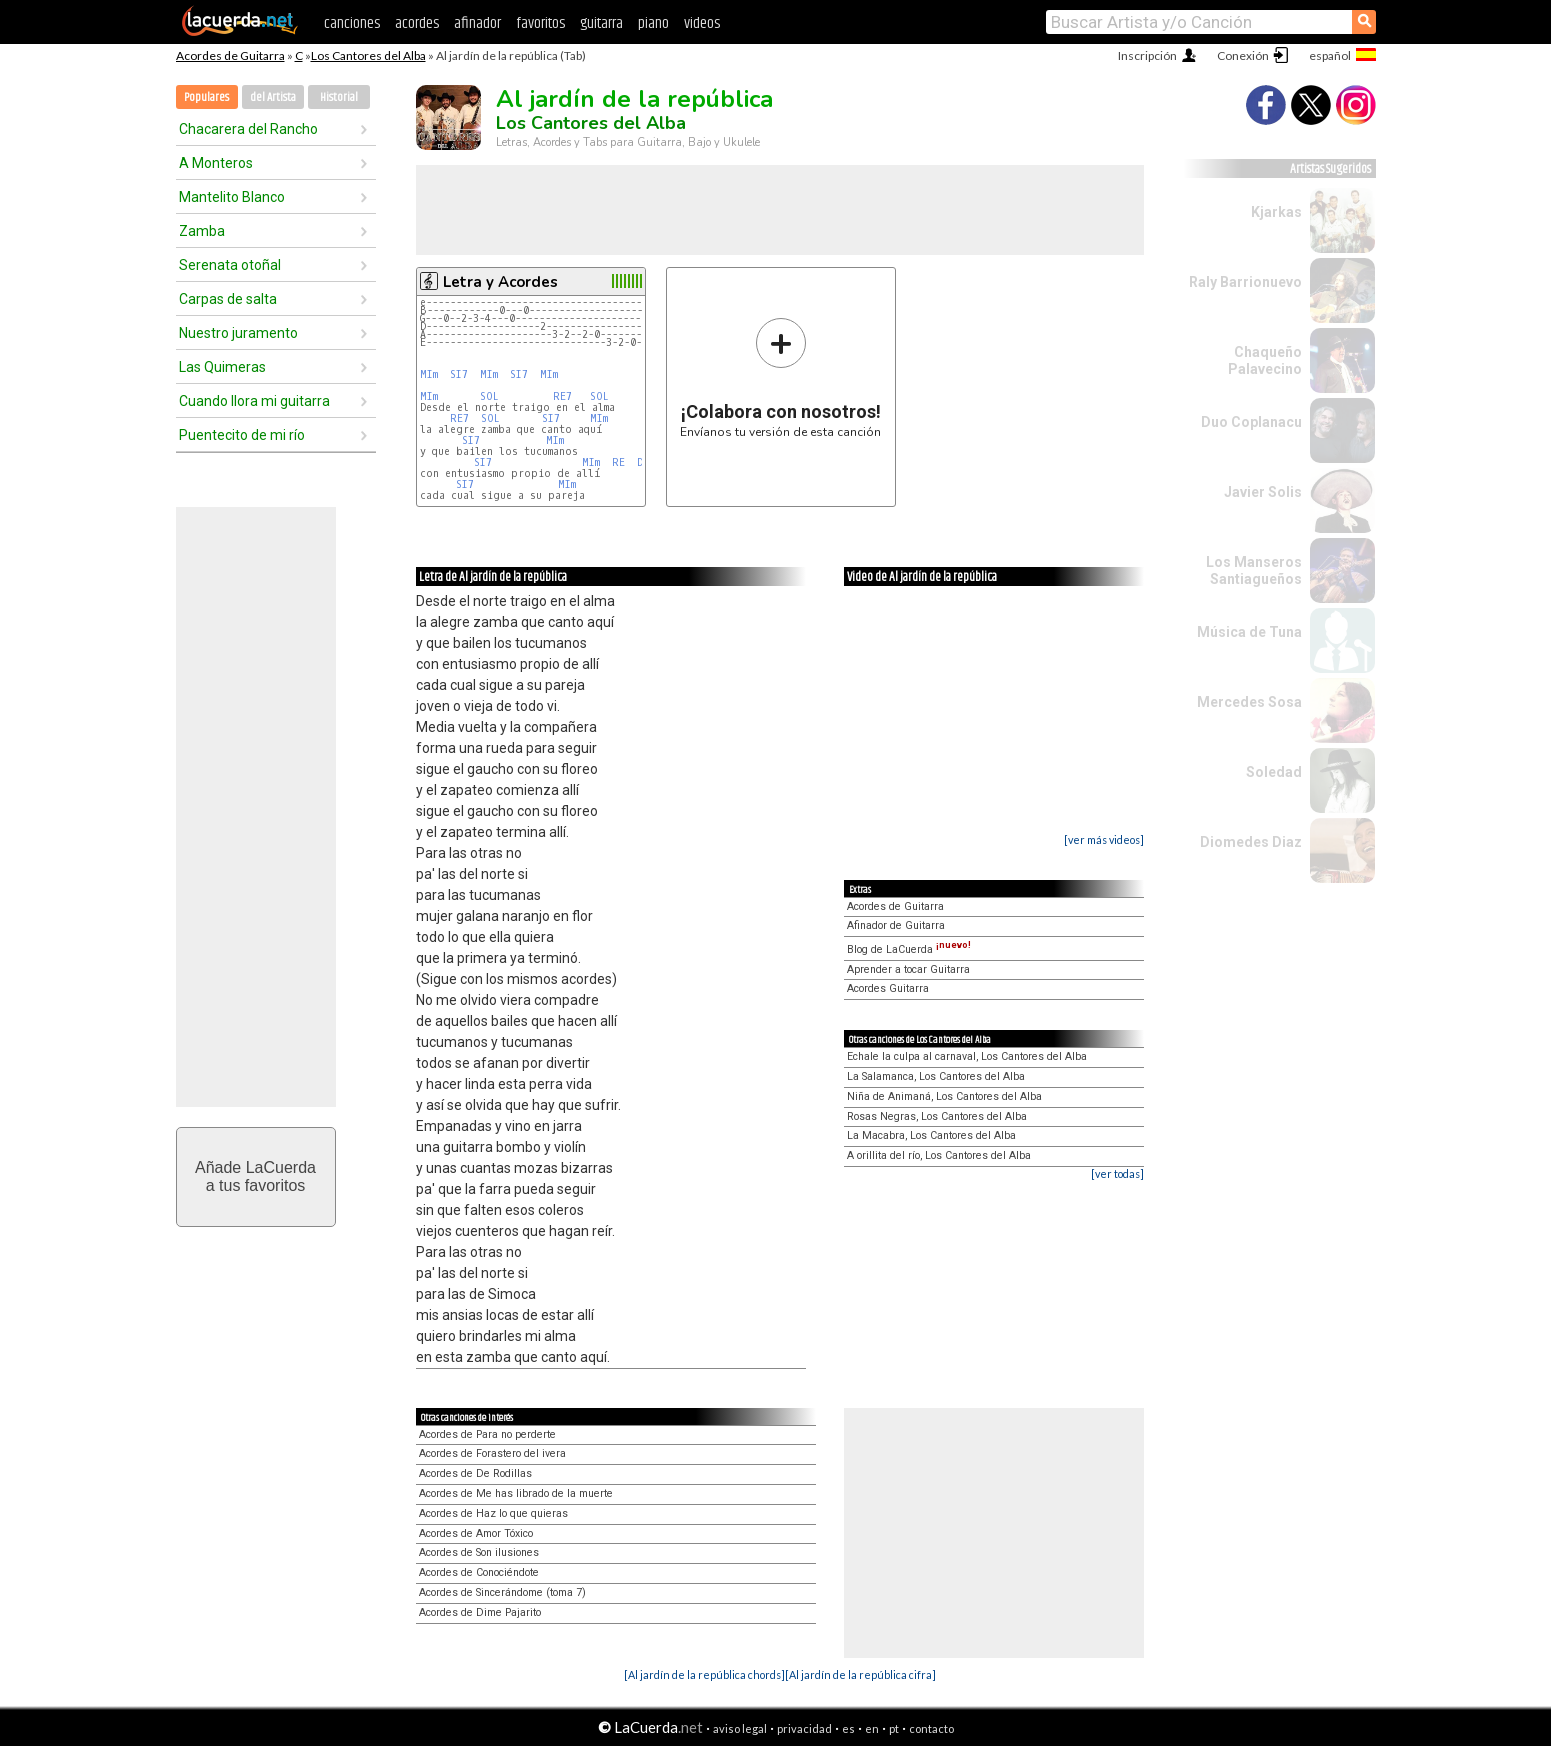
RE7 (562, 396)
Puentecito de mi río (242, 435)
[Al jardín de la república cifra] (860, 1674)
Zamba (202, 231)
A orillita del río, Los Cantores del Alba (939, 1155)
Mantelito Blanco (232, 197)
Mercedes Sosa (1249, 702)
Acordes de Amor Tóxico (476, 1533)
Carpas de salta (228, 299)
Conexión (1243, 55)
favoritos (540, 23)
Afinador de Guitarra (896, 925)
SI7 (459, 374)
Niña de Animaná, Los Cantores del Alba (944, 1096)
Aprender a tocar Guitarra (908, 969)
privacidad (804, 1728)
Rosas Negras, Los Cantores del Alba (937, 1116)
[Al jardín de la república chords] (704, 1674)
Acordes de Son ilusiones (479, 1552)
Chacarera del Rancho (248, 129)
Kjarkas (1276, 212)
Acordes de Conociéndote (479, 1572)
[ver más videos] (1104, 839)
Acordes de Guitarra (230, 55)
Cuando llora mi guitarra (254, 401)
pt (894, 1728)
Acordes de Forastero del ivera (492, 1453)
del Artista (273, 97)
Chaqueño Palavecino (1265, 360)
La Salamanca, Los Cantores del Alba (936, 1076)
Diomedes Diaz (1251, 842)
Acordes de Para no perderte (487, 1434)
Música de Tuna (1249, 632)
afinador (477, 23)
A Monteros (216, 163)
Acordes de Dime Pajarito (480, 1612)
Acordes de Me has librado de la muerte (516, 1493)
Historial (339, 97)
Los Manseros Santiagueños (1254, 570)
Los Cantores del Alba (368, 55)
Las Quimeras (222, 367)
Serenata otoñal (230, 265)
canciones (352, 23)
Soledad (1274, 772)
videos (702, 23)
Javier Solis (1263, 492)
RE (618, 462)
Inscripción (1147, 55)
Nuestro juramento (238, 333)
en (872, 1728)
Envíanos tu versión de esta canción (780, 377)
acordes (417, 23)
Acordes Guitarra (888, 988)
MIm (429, 374)
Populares (206, 97)
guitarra (601, 23)
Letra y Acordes (500, 282)
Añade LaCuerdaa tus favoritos (255, 1176)
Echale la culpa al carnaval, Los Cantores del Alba (967, 1056)
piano (653, 23)
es (848, 1728)
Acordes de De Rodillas (475, 1473)
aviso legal (740, 1728)
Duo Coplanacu (1251, 422)
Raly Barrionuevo (1245, 282)
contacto (931, 1728)
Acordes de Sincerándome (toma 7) (502, 1592)
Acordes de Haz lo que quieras (493, 1513)
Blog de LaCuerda (909, 949)
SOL (489, 396)
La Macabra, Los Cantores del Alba (931, 1135)
